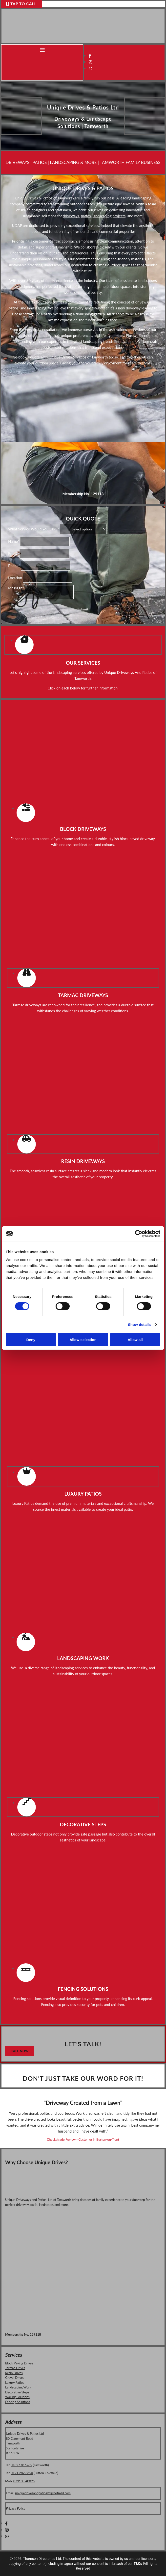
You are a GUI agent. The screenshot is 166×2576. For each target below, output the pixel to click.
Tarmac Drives (15, 2368)
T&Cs (138, 2564)
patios (86, 216)
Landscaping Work (18, 2387)
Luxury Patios (14, 2382)
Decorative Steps (17, 2392)
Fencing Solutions (17, 2402)
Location (15, 577)
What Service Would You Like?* (33, 529)
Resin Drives (14, 2373)
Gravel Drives (14, 2378)
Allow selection (82, 1339)
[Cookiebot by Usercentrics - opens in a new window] (138, 1233)
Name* (13, 541)
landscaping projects (109, 216)
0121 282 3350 (22, 2473)
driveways (71, 216)
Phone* (14, 565)
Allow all (135, 1339)
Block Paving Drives (19, 2363)
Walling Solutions (17, 2397)
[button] (19, 2051)
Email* (13, 553)
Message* (16, 588)
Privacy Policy (15, 2508)
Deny (30, 1339)
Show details (139, 1324)
